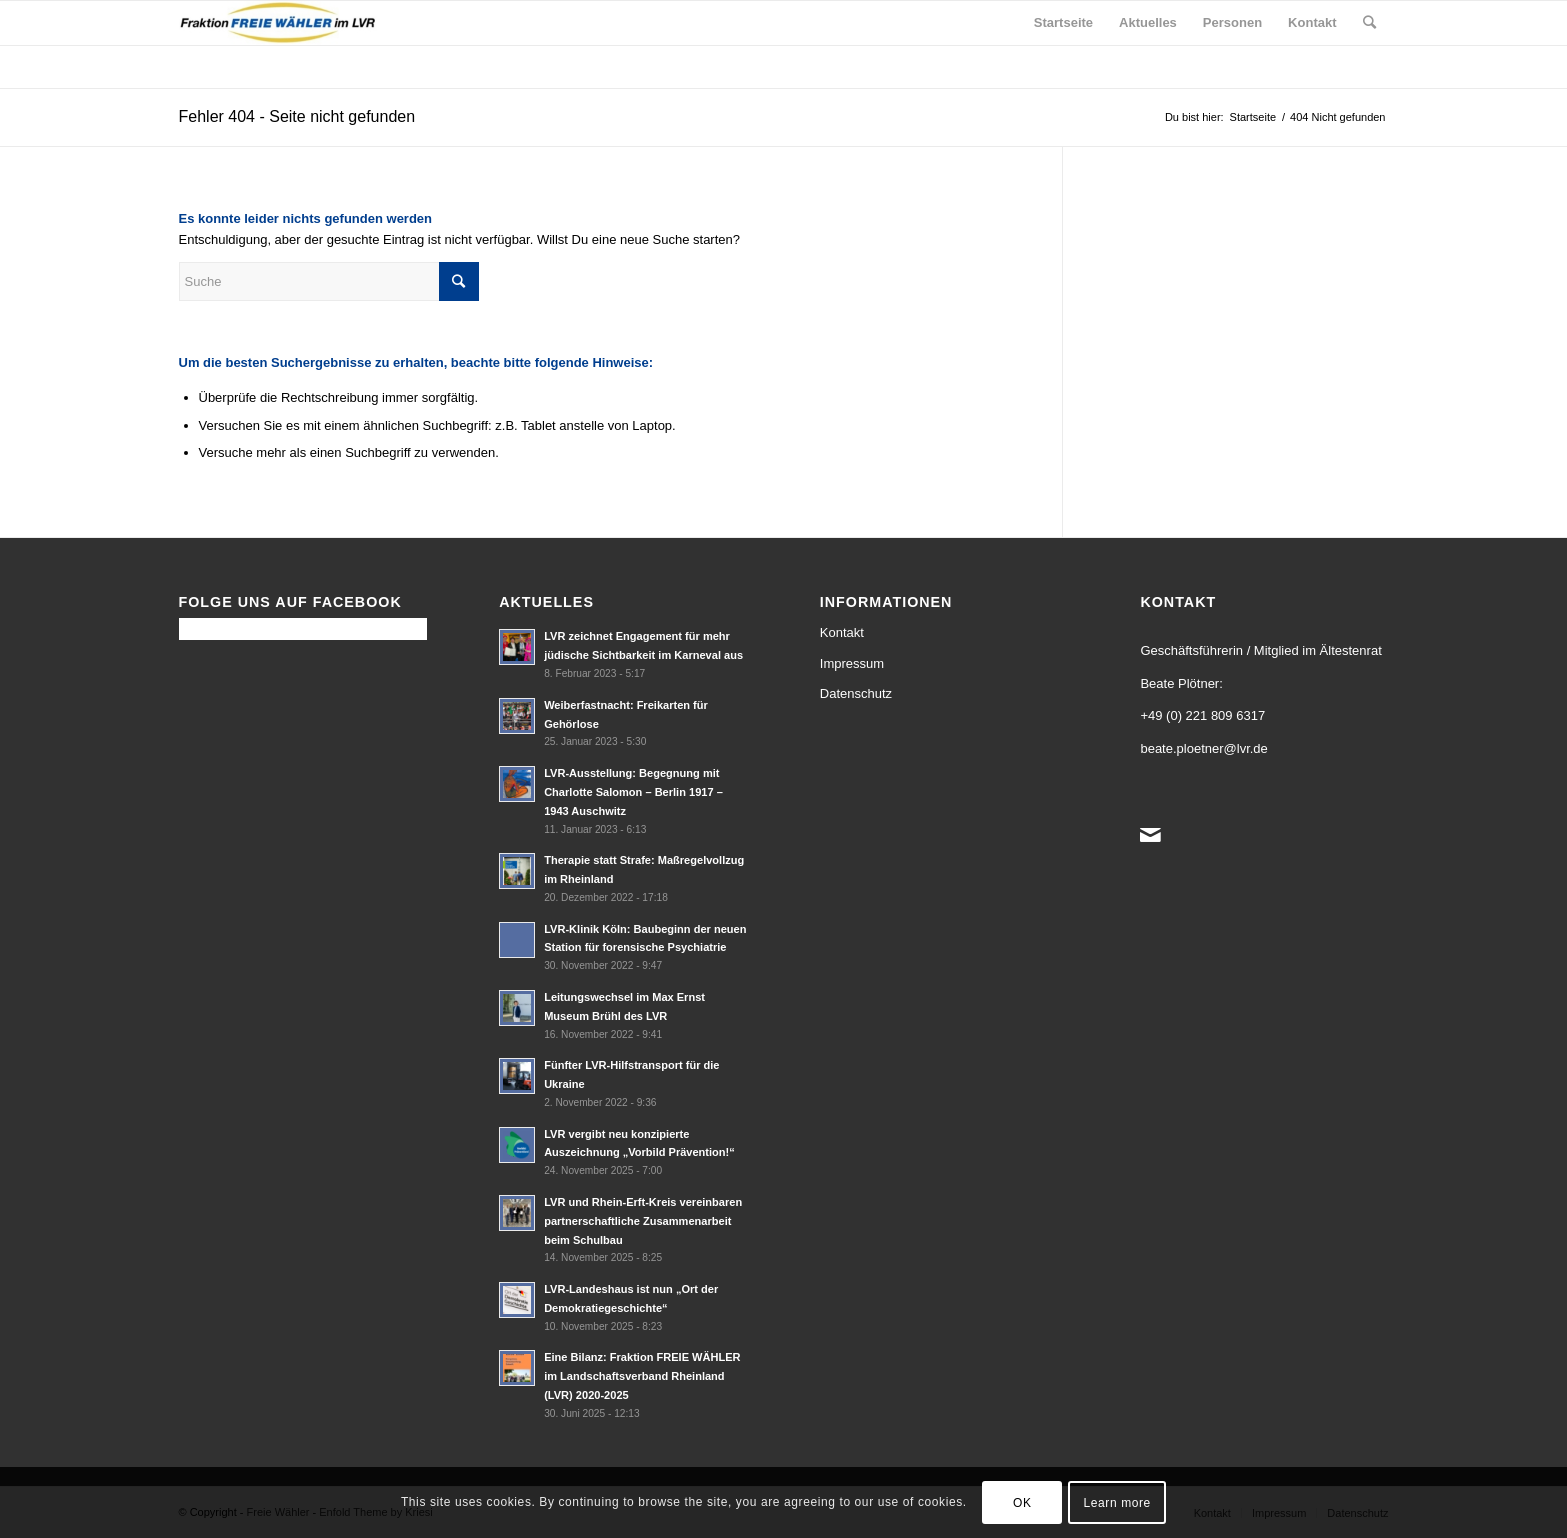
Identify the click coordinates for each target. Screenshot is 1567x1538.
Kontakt (842, 632)
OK (1022, 1503)
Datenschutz (856, 693)
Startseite (1253, 117)
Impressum (852, 663)
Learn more (1117, 1503)
